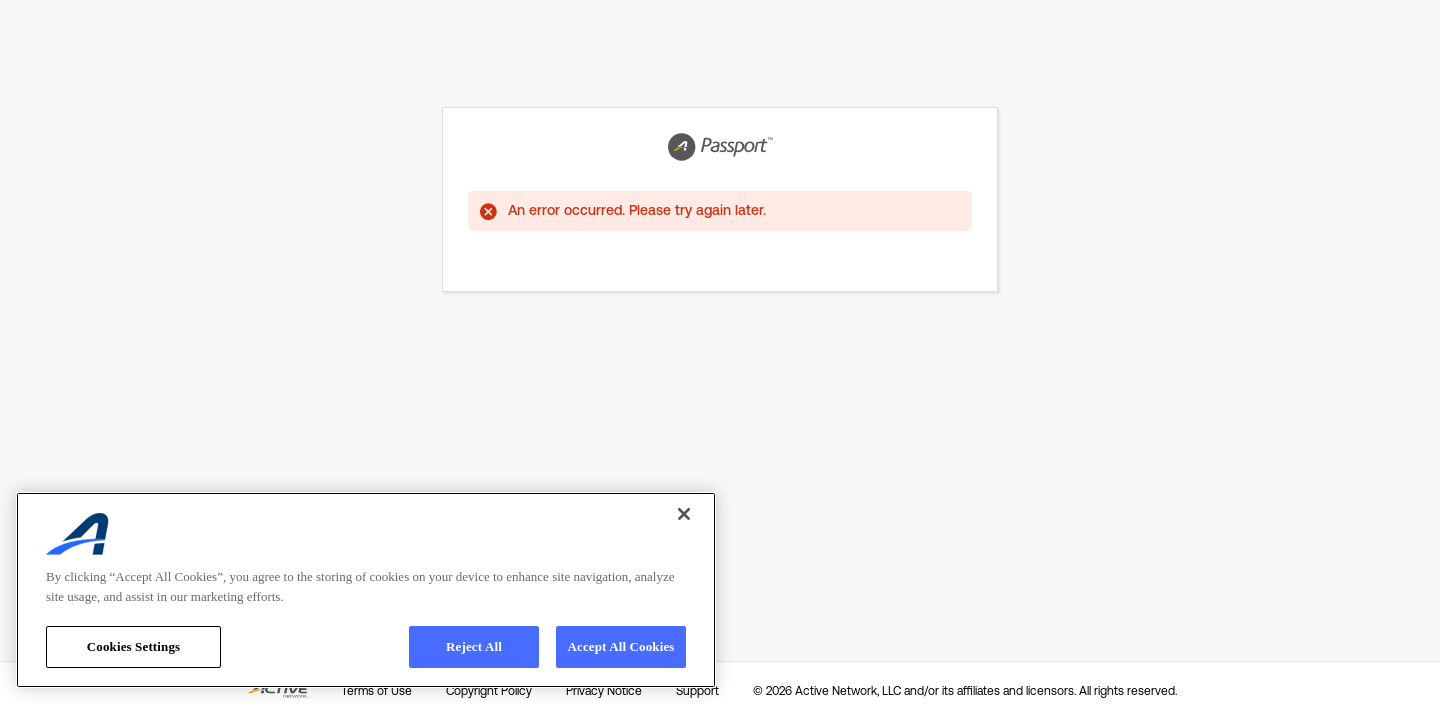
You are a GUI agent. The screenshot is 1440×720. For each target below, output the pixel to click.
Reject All (474, 646)
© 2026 (965, 691)
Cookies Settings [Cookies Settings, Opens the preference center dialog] (133, 646)
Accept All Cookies (620, 646)
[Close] (684, 514)
